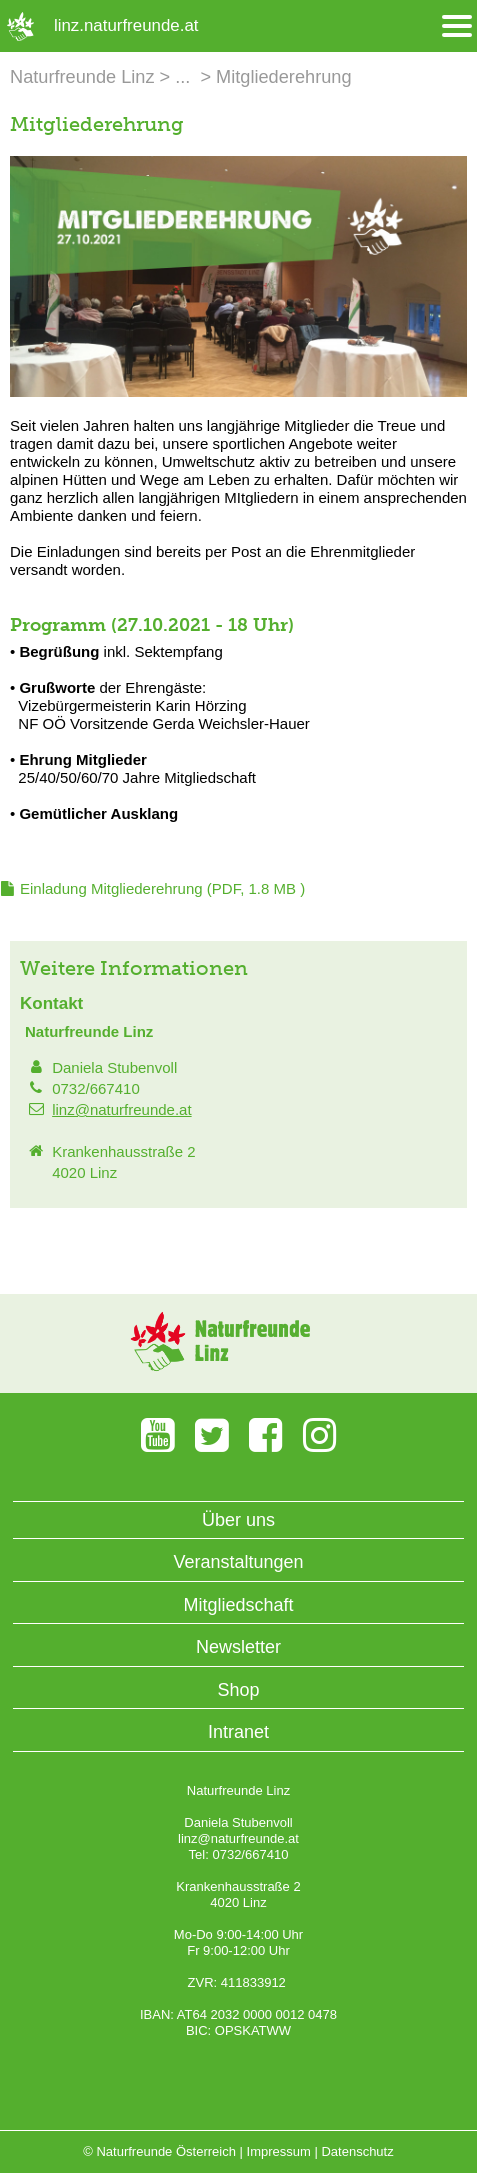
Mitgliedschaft (238, 1605)
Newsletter (238, 1647)
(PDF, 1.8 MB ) (162, 888)
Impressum (279, 2151)
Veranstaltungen (238, 1562)
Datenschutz (357, 2151)
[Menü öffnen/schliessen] (457, 26)
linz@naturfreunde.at (121, 1109)
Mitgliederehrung (283, 77)
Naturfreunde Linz (82, 77)
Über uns (238, 1520)
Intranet (238, 1732)
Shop (238, 1690)
